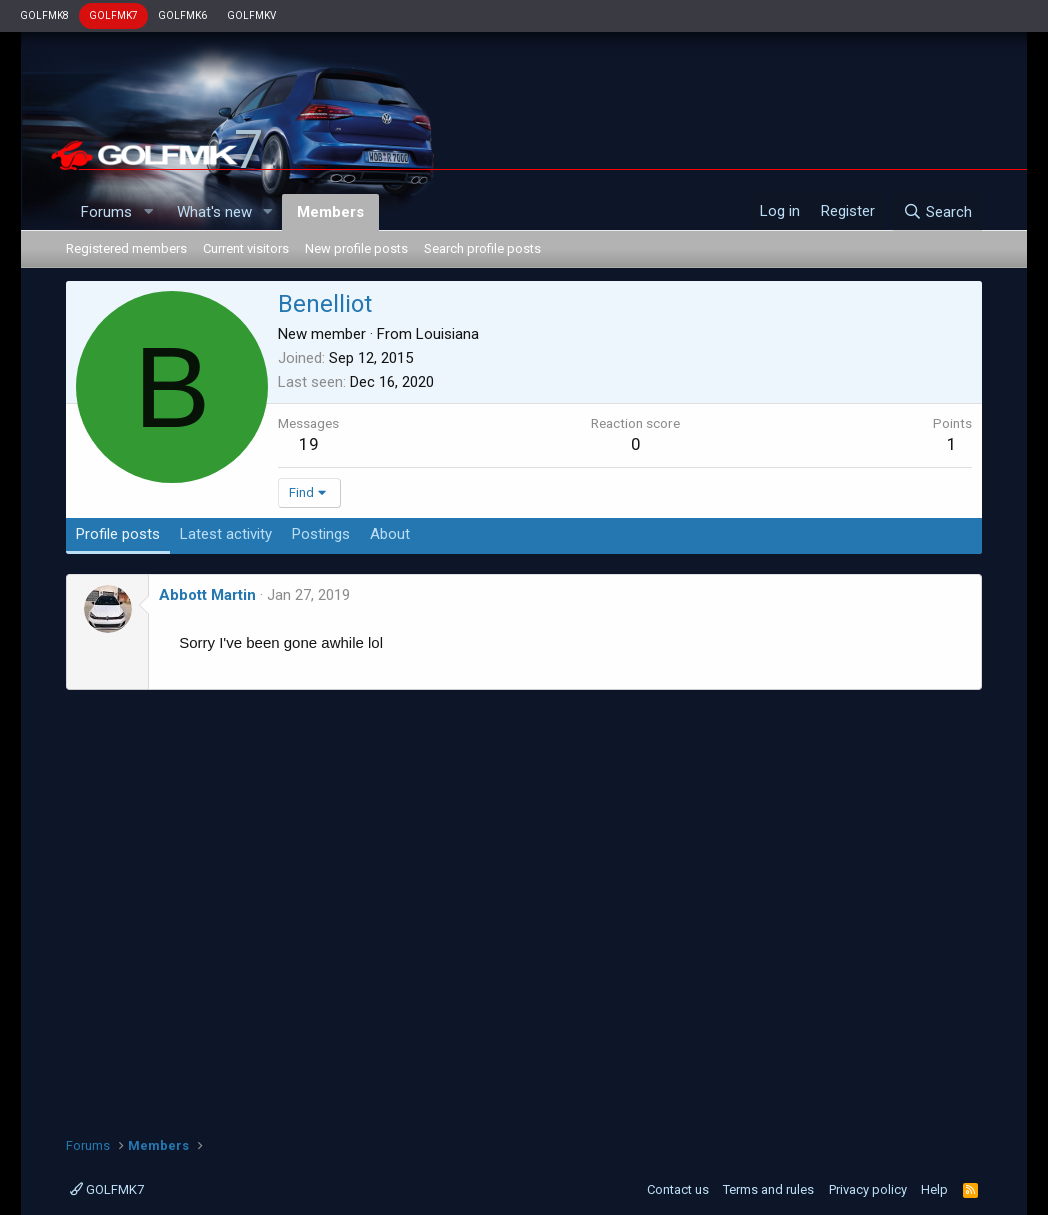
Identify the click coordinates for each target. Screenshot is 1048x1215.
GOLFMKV (251, 15)
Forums (106, 212)
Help (934, 1189)
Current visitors (246, 248)
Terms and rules (768, 1189)
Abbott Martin (207, 595)
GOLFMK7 (113, 15)
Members (330, 212)
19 (309, 444)
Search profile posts (482, 248)
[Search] (937, 212)
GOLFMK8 (44, 15)
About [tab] (390, 534)
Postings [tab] (321, 534)
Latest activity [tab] (226, 534)
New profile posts (356, 248)
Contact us (678, 1189)
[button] (148, 212)
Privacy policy (868, 1189)
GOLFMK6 (182, 15)
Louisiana (447, 334)
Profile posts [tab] (118, 534)
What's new (214, 212)
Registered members (126, 248)
